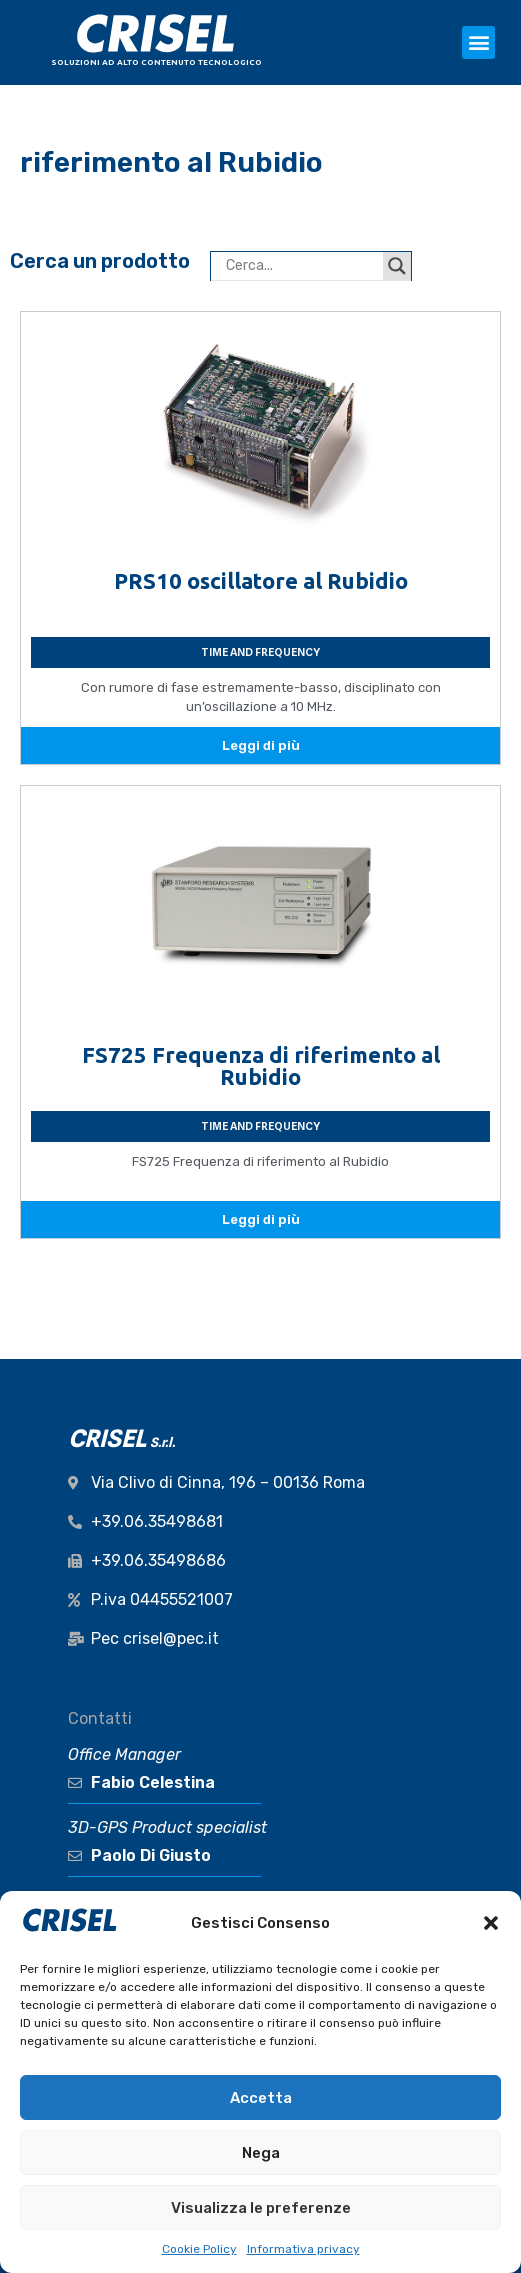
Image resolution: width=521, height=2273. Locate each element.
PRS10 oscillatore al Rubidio (261, 580)
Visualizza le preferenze (261, 2208)
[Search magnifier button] (397, 266)
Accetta (261, 2098)
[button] (491, 1923)
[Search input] (302, 266)
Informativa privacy (303, 2249)
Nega (261, 2153)
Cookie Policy (199, 2249)
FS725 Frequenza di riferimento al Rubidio (261, 1065)
